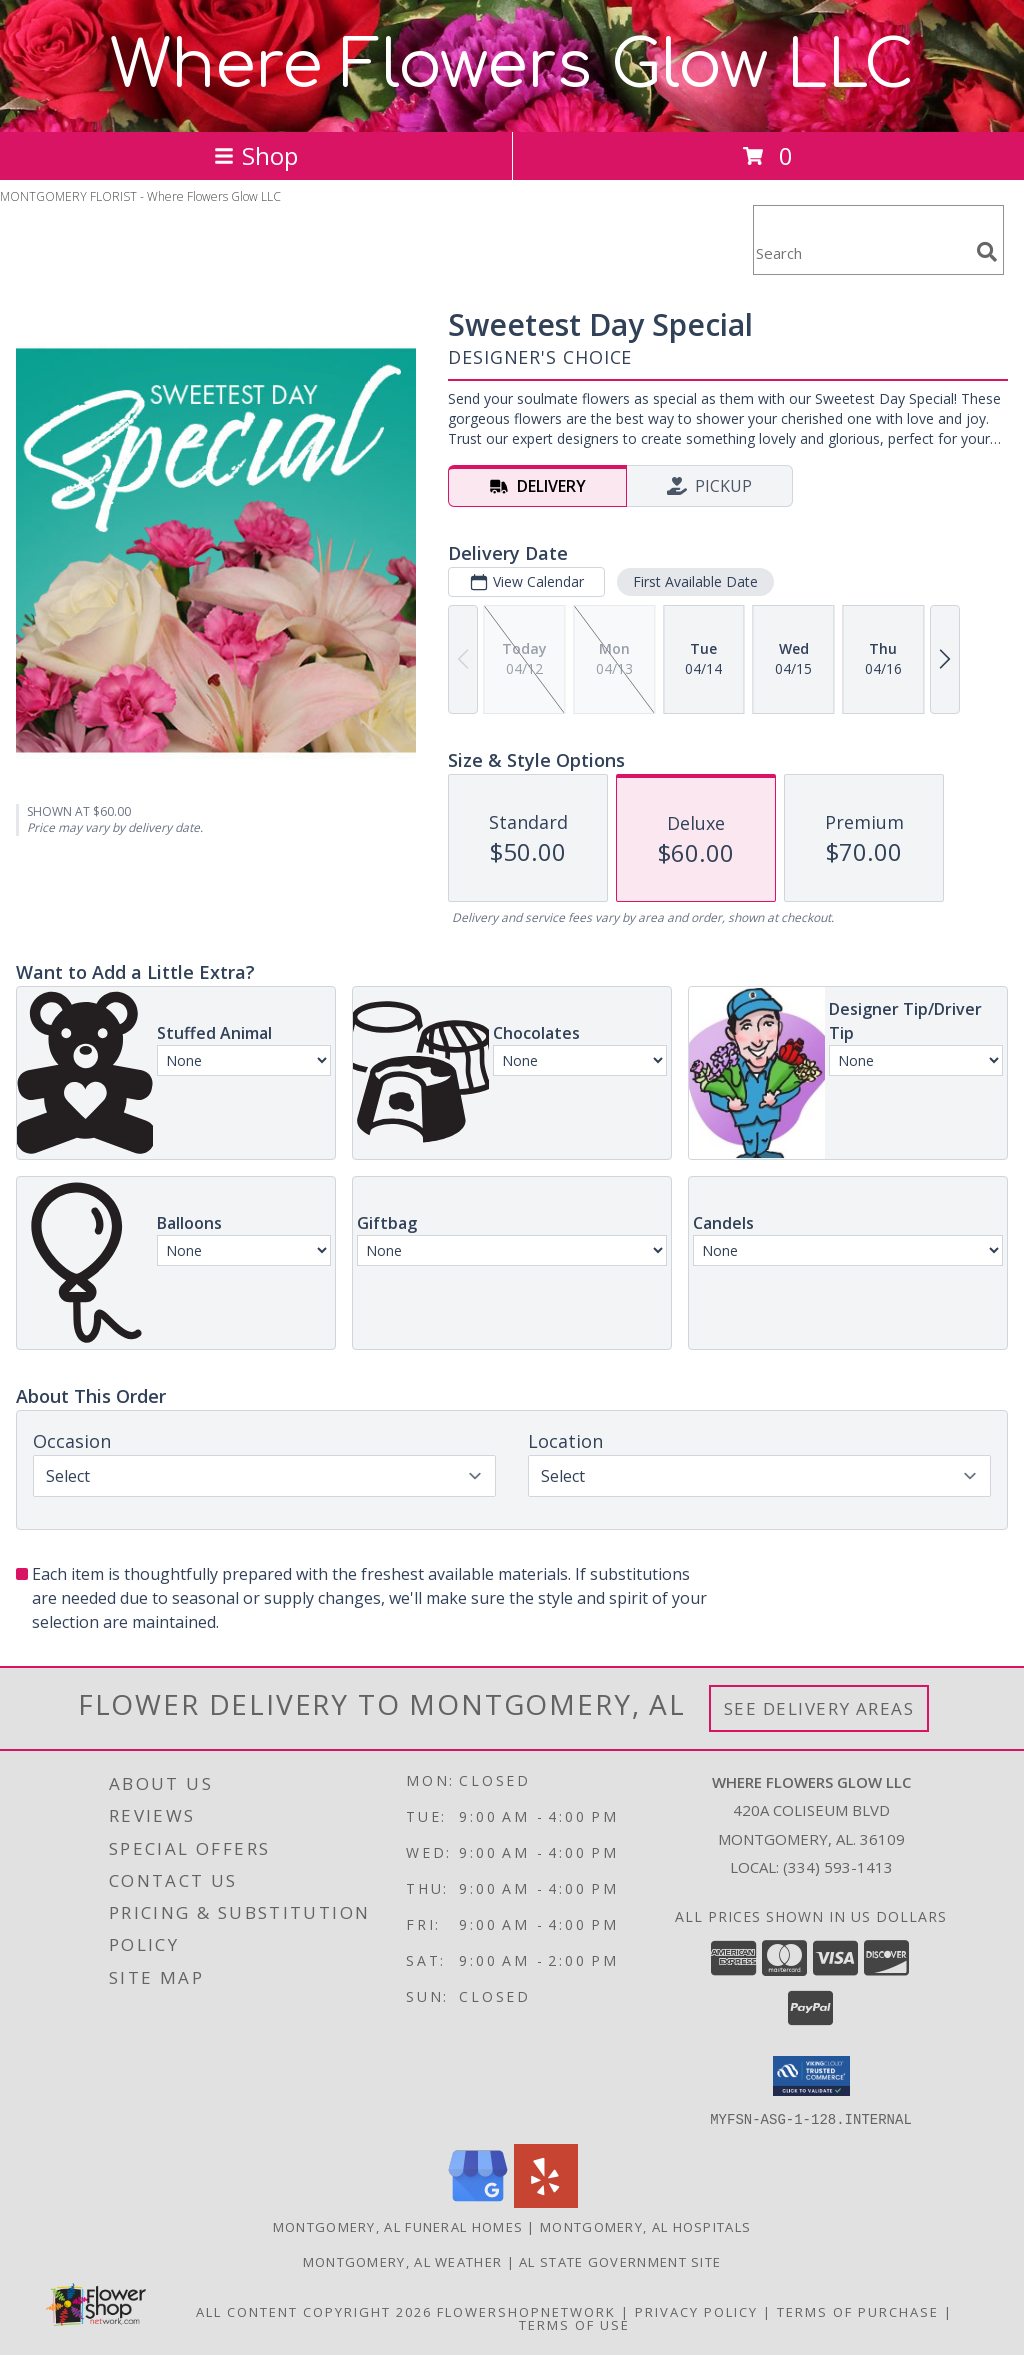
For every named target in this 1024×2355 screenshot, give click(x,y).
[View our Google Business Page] (478, 2201)
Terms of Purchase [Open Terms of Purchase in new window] (858, 2311)
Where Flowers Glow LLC (512, 66)
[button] (811, 2076)
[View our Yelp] (546, 2201)
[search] (987, 252)
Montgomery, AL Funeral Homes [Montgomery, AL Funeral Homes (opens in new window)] (398, 2226)
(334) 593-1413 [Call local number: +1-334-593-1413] (838, 1867)
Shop (256, 155)
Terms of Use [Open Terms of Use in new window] (574, 2324)
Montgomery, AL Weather (403, 2261)
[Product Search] (861, 252)
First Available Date (695, 581)
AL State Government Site (620, 2261)
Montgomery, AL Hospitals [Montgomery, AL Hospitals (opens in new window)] (645, 2226)
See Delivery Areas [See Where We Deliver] (819, 1708)
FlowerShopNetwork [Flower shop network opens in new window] (526, 2311)
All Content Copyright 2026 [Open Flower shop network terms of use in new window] (314, 2311)
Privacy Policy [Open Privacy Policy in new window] (696, 2311)
